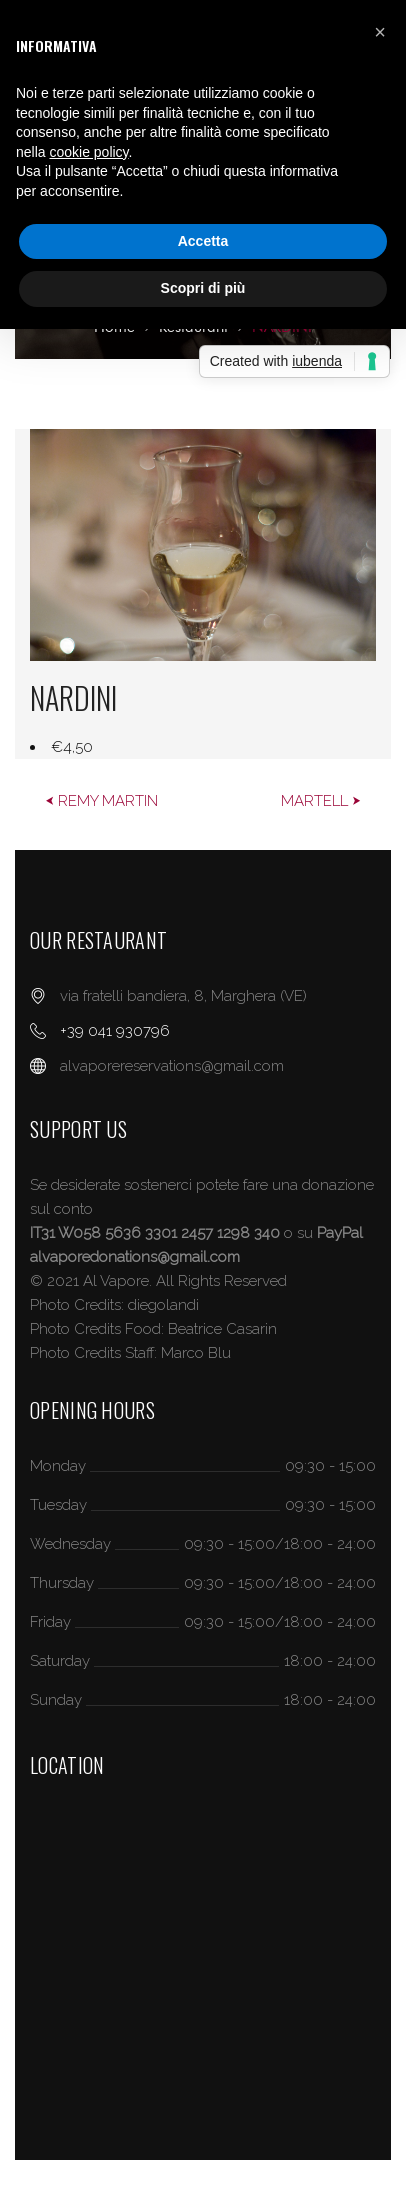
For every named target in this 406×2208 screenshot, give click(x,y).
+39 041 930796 (115, 1031)
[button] (380, 32)
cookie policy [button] (88, 152)
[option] (203, 594)
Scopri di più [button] (203, 288)
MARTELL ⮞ (321, 801)
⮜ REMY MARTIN (101, 801)
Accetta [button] (203, 241)
